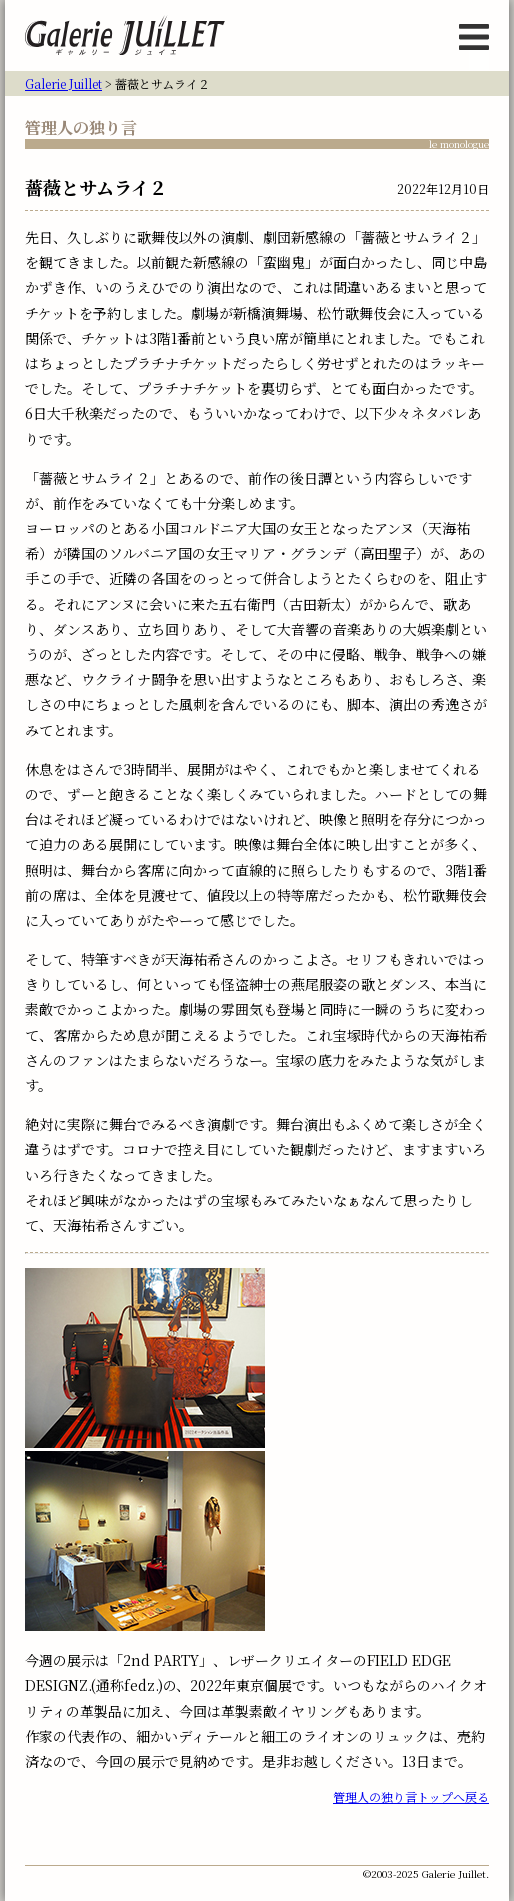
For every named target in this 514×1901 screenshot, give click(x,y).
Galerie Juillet (63, 83)
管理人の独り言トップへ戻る (411, 1796)
